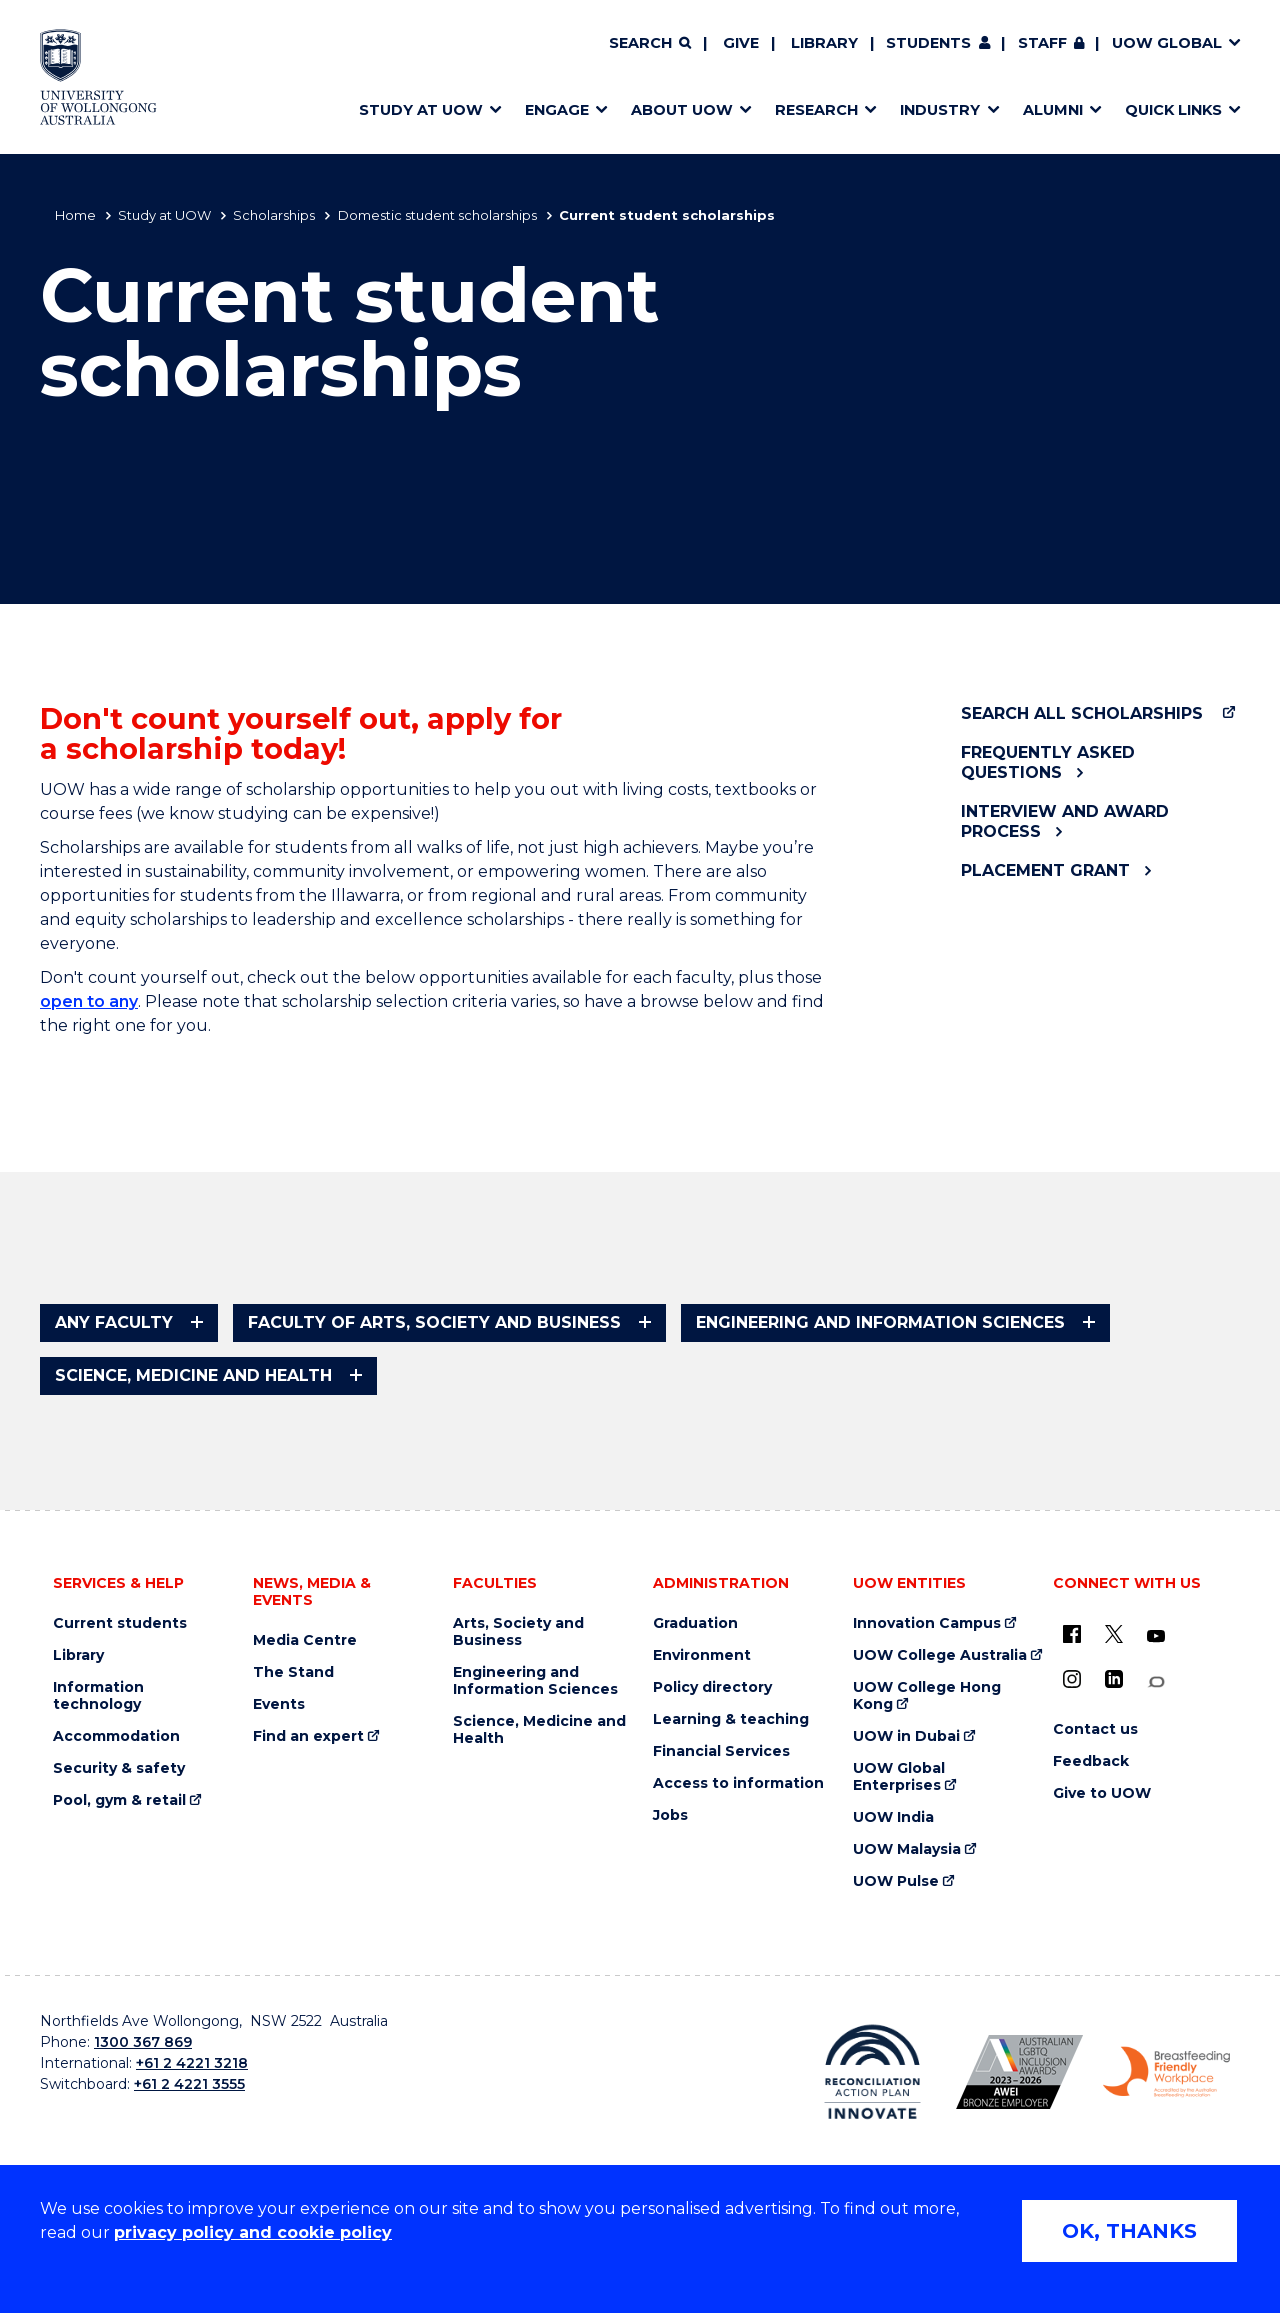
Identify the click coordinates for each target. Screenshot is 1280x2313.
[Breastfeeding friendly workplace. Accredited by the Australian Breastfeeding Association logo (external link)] (1166, 2072)
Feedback (1091, 1761)
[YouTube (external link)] (1156, 1637)
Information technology (98, 1696)
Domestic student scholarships (437, 215)
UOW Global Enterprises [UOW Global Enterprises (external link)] (899, 1777)
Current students (120, 1623)
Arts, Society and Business (518, 1632)
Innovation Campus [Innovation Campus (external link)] (927, 1623)
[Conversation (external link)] (1156, 1682)
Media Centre (305, 1640)
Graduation (695, 1623)
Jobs (670, 1815)
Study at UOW (164, 215)
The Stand (293, 1672)
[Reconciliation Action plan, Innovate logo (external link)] (872, 2072)
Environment (702, 1655)
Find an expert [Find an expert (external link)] (308, 1736)
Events (279, 1704)
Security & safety (119, 1768)
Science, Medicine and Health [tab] (193, 1375)
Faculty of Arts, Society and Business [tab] (434, 1322)
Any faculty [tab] (114, 1322)
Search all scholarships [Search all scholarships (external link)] (1082, 713)
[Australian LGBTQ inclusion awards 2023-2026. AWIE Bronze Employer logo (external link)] (1019, 2072)
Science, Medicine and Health (539, 1730)
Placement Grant (1045, 870)
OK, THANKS (1129, 2231)
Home (75, 215)
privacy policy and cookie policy (253, 2232)
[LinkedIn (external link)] (1114, 1679)
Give (741, 43)
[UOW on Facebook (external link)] (1072, 1634)
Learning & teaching (731, 1719)
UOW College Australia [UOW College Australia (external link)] (940, 1655)
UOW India (893, 1817)
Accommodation (116, 1736)
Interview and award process (1065, 821)
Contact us (1095, 1729)
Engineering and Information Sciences (535, 1681)
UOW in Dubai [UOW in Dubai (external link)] (906, 1736)
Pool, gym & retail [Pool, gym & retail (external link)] (119, 1800)
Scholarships (274, 215)
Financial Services (721, 1751)
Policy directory (712, 1687)
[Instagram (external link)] (1072, 1679)
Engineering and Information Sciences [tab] (880, 1322)
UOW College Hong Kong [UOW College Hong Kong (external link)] (927, 1696)
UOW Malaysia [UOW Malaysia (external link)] (907, 1849)
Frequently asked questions (1048, 762)
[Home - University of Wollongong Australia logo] (98, 77)
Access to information (738, 1783)
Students (928, 43)
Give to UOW (1102, 1793)
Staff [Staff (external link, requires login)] (1042, 43)
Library (824, 43)
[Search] (650, 44)
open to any (89, 1001)
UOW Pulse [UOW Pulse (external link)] (896, 1881)
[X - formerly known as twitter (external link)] (1114, 1634)
